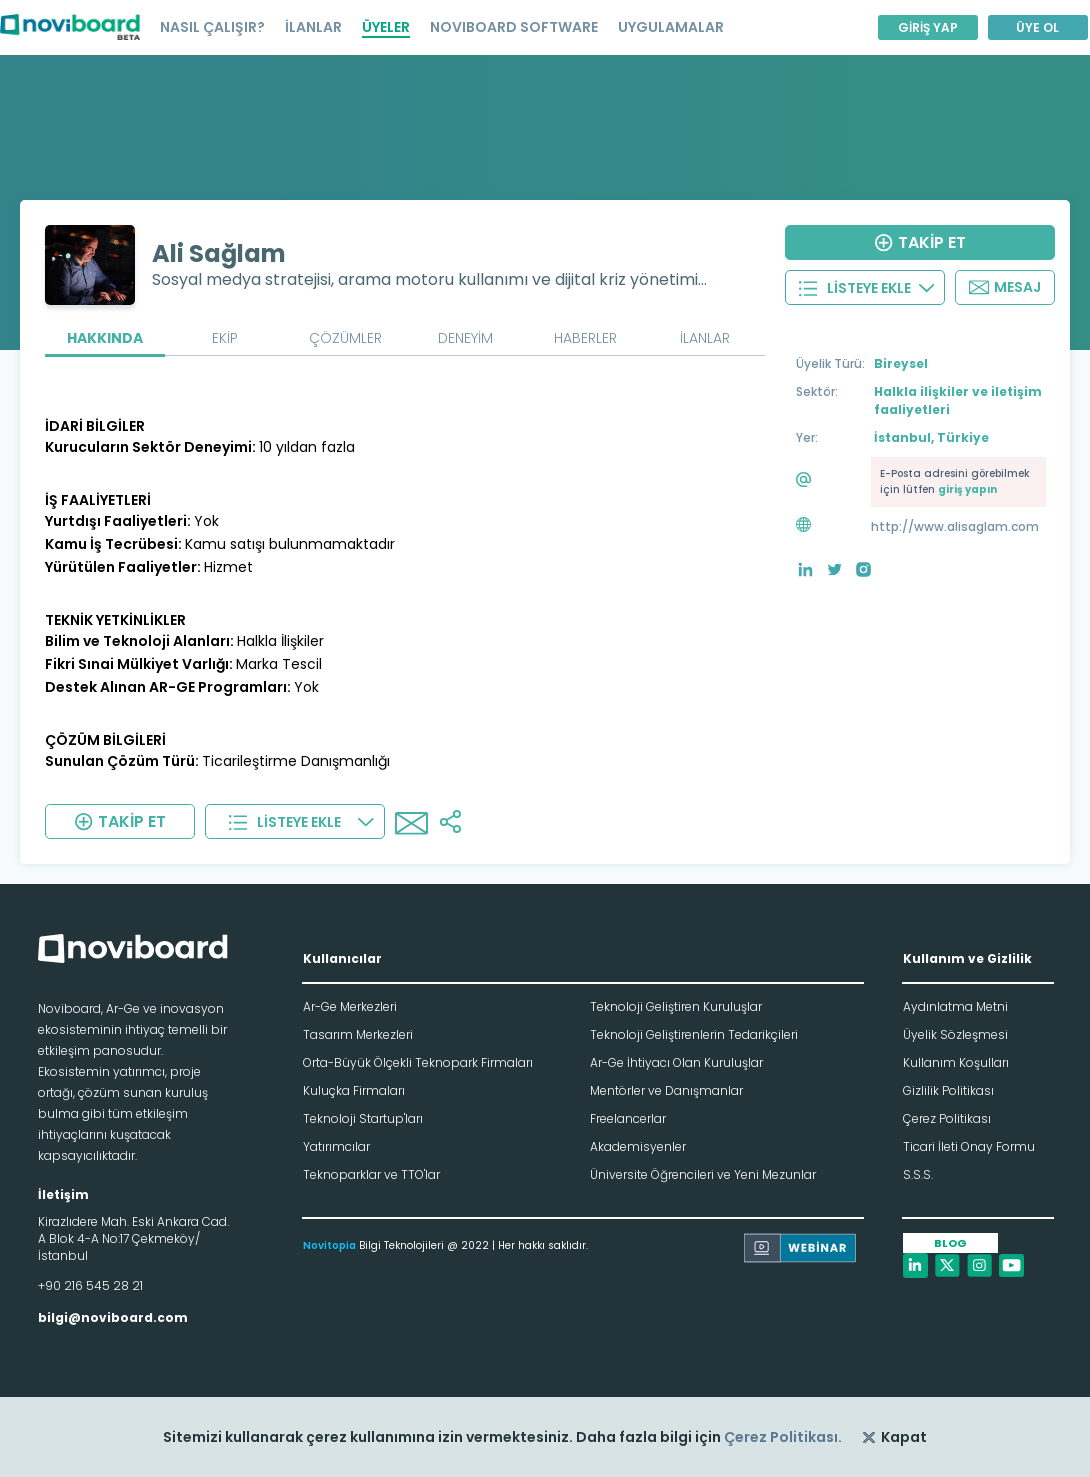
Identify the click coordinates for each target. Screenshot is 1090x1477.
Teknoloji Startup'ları (363, 1118)
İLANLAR (313, 27)
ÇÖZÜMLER (345, 338)
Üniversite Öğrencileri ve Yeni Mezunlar (703, 1174)
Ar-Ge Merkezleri (350, 1006)
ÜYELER (386, 27)
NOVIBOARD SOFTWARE (514, 27)
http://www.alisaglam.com (955, 526)
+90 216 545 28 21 (90, 1285)
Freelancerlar (628, 1118)
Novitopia (329, 1245)
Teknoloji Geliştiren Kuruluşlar (676, 1006)
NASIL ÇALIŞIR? (212, 27)
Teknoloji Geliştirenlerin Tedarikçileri (694, 1034)
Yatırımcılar (336, 1146)
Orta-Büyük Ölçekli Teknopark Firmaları (418, 1062)
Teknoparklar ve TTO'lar (371, 1174)
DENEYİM (465, 338)
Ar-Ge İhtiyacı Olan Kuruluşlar (676, 1062)
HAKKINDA (105, 338)
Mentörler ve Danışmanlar (666, 1090)
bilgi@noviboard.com (113, 1317)
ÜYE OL (1037, 27)
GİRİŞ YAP (928, 27)
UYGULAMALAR (671, 27)
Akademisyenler (638, 1146)
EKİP (225, 338)
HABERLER (585, 338)
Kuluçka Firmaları (354, 1090)
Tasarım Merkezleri (358, 1034)
